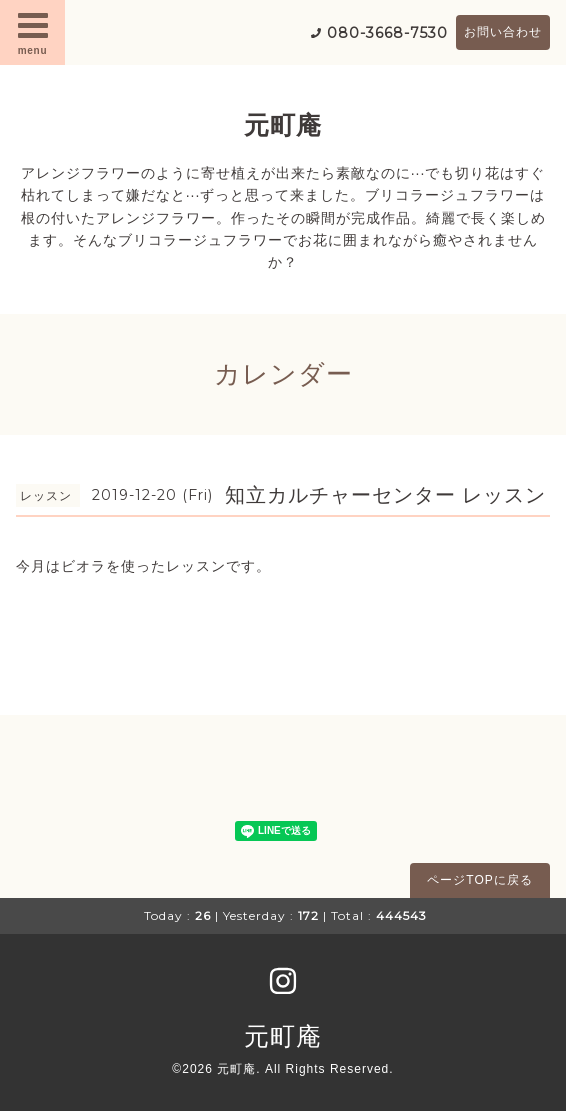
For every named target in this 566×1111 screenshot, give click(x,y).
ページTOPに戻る (479, 880)
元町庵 (283, 125)
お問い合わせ (503, 32)
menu (33, 32)
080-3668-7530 (387, 33)
